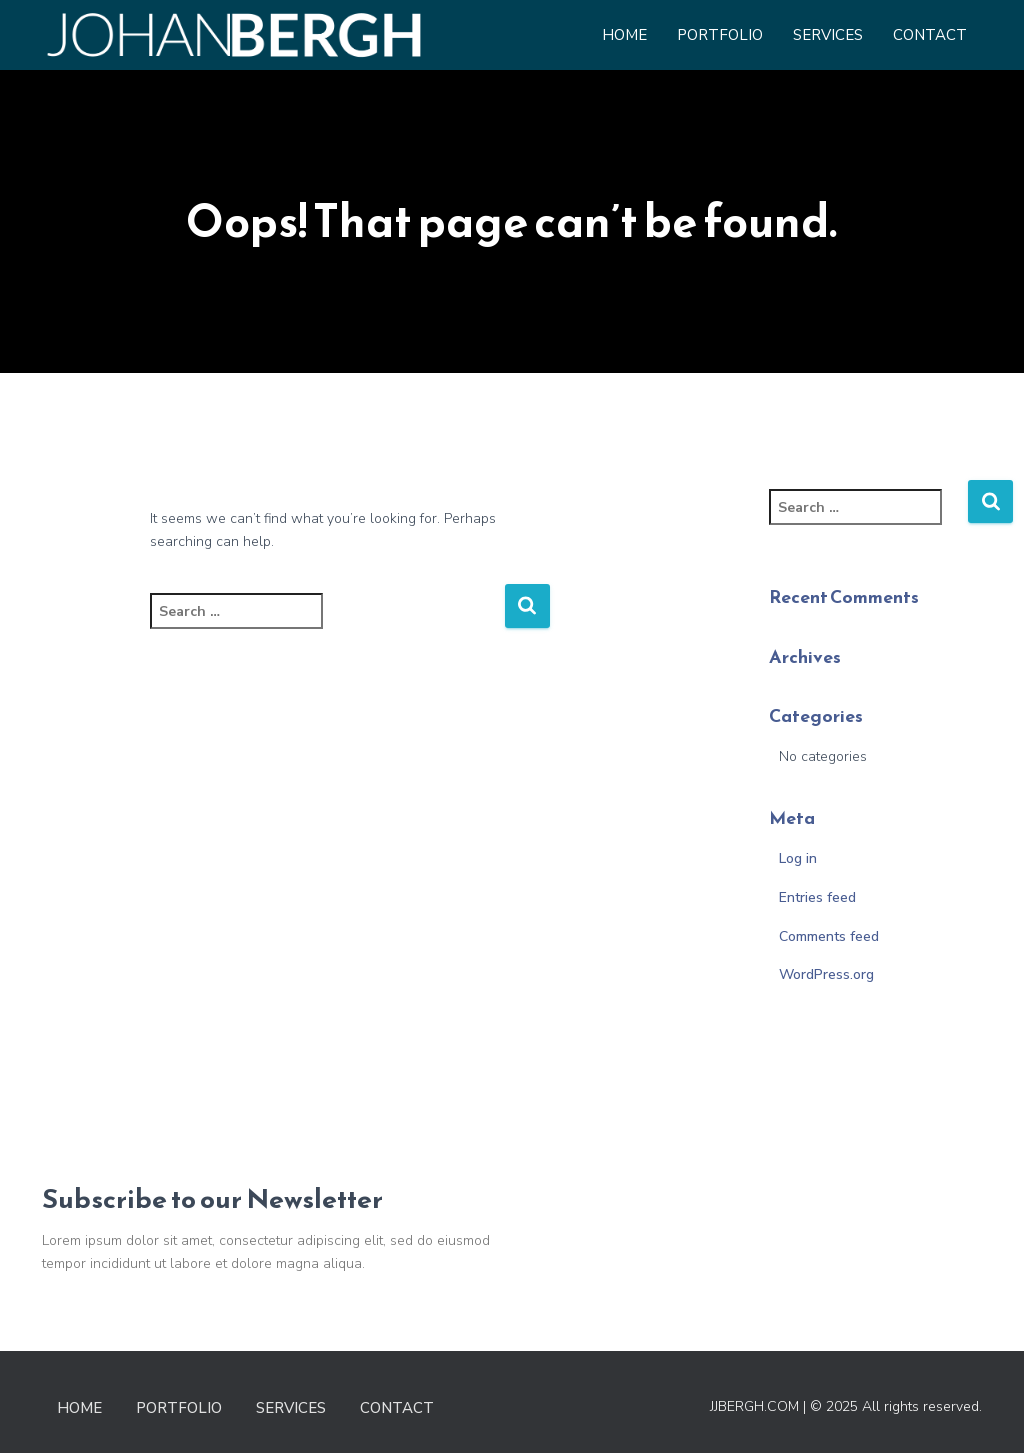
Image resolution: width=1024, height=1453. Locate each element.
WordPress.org (826, 974)
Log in (798, 858)
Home (624, 35)
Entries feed (817, 897)
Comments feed (829, 936)
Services (828, 35)
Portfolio (720, 35)
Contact (930, 35)
